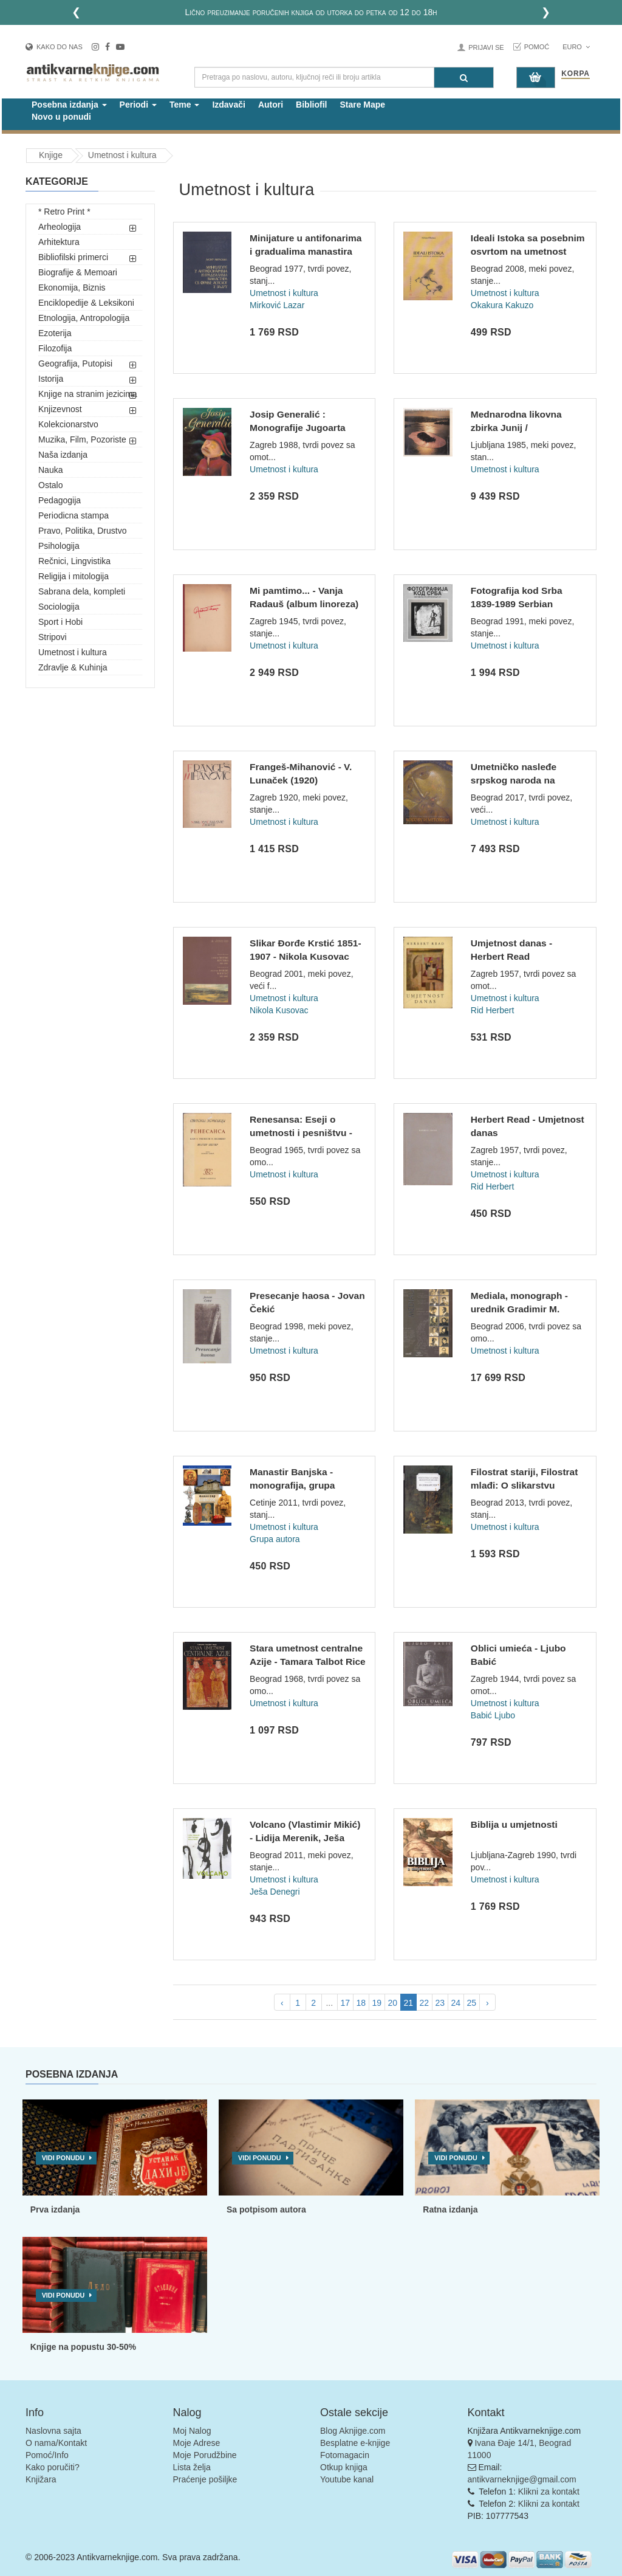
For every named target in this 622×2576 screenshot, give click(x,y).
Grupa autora (275, 1539)
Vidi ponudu (63, 2157)
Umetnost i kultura (72, 652)
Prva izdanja (55, 2209)
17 (345, 2003)
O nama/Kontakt (56, 2443)
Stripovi (52, 637)
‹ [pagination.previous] (282, 2003)
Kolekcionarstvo (68, 424)
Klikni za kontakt (548, 2491)
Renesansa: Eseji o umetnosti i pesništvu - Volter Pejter (301, 1132)
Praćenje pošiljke (205, 2479)
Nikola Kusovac (279, 1010)
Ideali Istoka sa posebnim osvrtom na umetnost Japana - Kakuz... (528, 251)
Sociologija (59, 606)
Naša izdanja (62, 455)
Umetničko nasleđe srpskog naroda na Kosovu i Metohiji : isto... (526, 780)
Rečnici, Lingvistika (74, 561)
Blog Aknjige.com (352, 2431)
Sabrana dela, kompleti (81, 591)
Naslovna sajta (53, 2431)
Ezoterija (54, 333)
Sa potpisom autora (266, 2209)
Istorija (50, 379)
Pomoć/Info (47, 2455)
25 (471, 2003)
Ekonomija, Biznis (72, 287)
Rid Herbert (492, 1010)
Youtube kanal (347, 2479)
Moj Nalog (192, 2431)
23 (440, 2003)
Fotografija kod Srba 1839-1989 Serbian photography (516, 603)
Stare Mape (362, 104)
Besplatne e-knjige (355, 2443)
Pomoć (537, 46)
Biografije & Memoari (77, 272)
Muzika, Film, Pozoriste (82, 439)
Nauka (50, 470)
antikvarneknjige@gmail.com (522, 2479)
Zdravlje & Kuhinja (73, 667)
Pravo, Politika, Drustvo (82, 531)
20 (392, 2003)
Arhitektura (59, 242)
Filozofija (55, 348)
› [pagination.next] (487, 2003)
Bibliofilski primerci (73, 257)
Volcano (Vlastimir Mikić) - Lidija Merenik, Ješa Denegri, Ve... (305, 1837)
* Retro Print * (64, 211)
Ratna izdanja (450, 2209)
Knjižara (41, 2479)
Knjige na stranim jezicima (87, 394)
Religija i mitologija (73, 576)
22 (424, 2003)
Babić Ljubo (493, 1715)
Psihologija (59, 546)
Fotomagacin (344, 2455)
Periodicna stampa (73, 515)
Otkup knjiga (343, 2467)
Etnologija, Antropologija (83, 318)
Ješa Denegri (275, 1891)
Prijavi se (486, 47)
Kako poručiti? (53, 2467)
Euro (576, 46)
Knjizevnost (60, 409)
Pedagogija (59, 500)
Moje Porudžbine (205, 2455)
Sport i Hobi (60, 622)
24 (455, 2003)
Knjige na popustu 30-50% (83, 2347)
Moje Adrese (196, 2443)
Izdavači (228, 104)
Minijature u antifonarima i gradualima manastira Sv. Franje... (305, 251)
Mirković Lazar (277, 305)
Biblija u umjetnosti (514, 1824)
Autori (270, 104)
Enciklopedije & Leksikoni (86, 303)
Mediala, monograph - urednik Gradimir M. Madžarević (519, 1308)
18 (361, 2003)
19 (376, 2003)
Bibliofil (311, 104)
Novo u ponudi (61, 117)
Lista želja (192, 2467)
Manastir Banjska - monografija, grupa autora (292, 1485)
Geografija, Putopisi (75, 363)
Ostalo (50, 485)
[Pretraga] (464, 77)
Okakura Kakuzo (502, 305)
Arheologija (59, 227)
